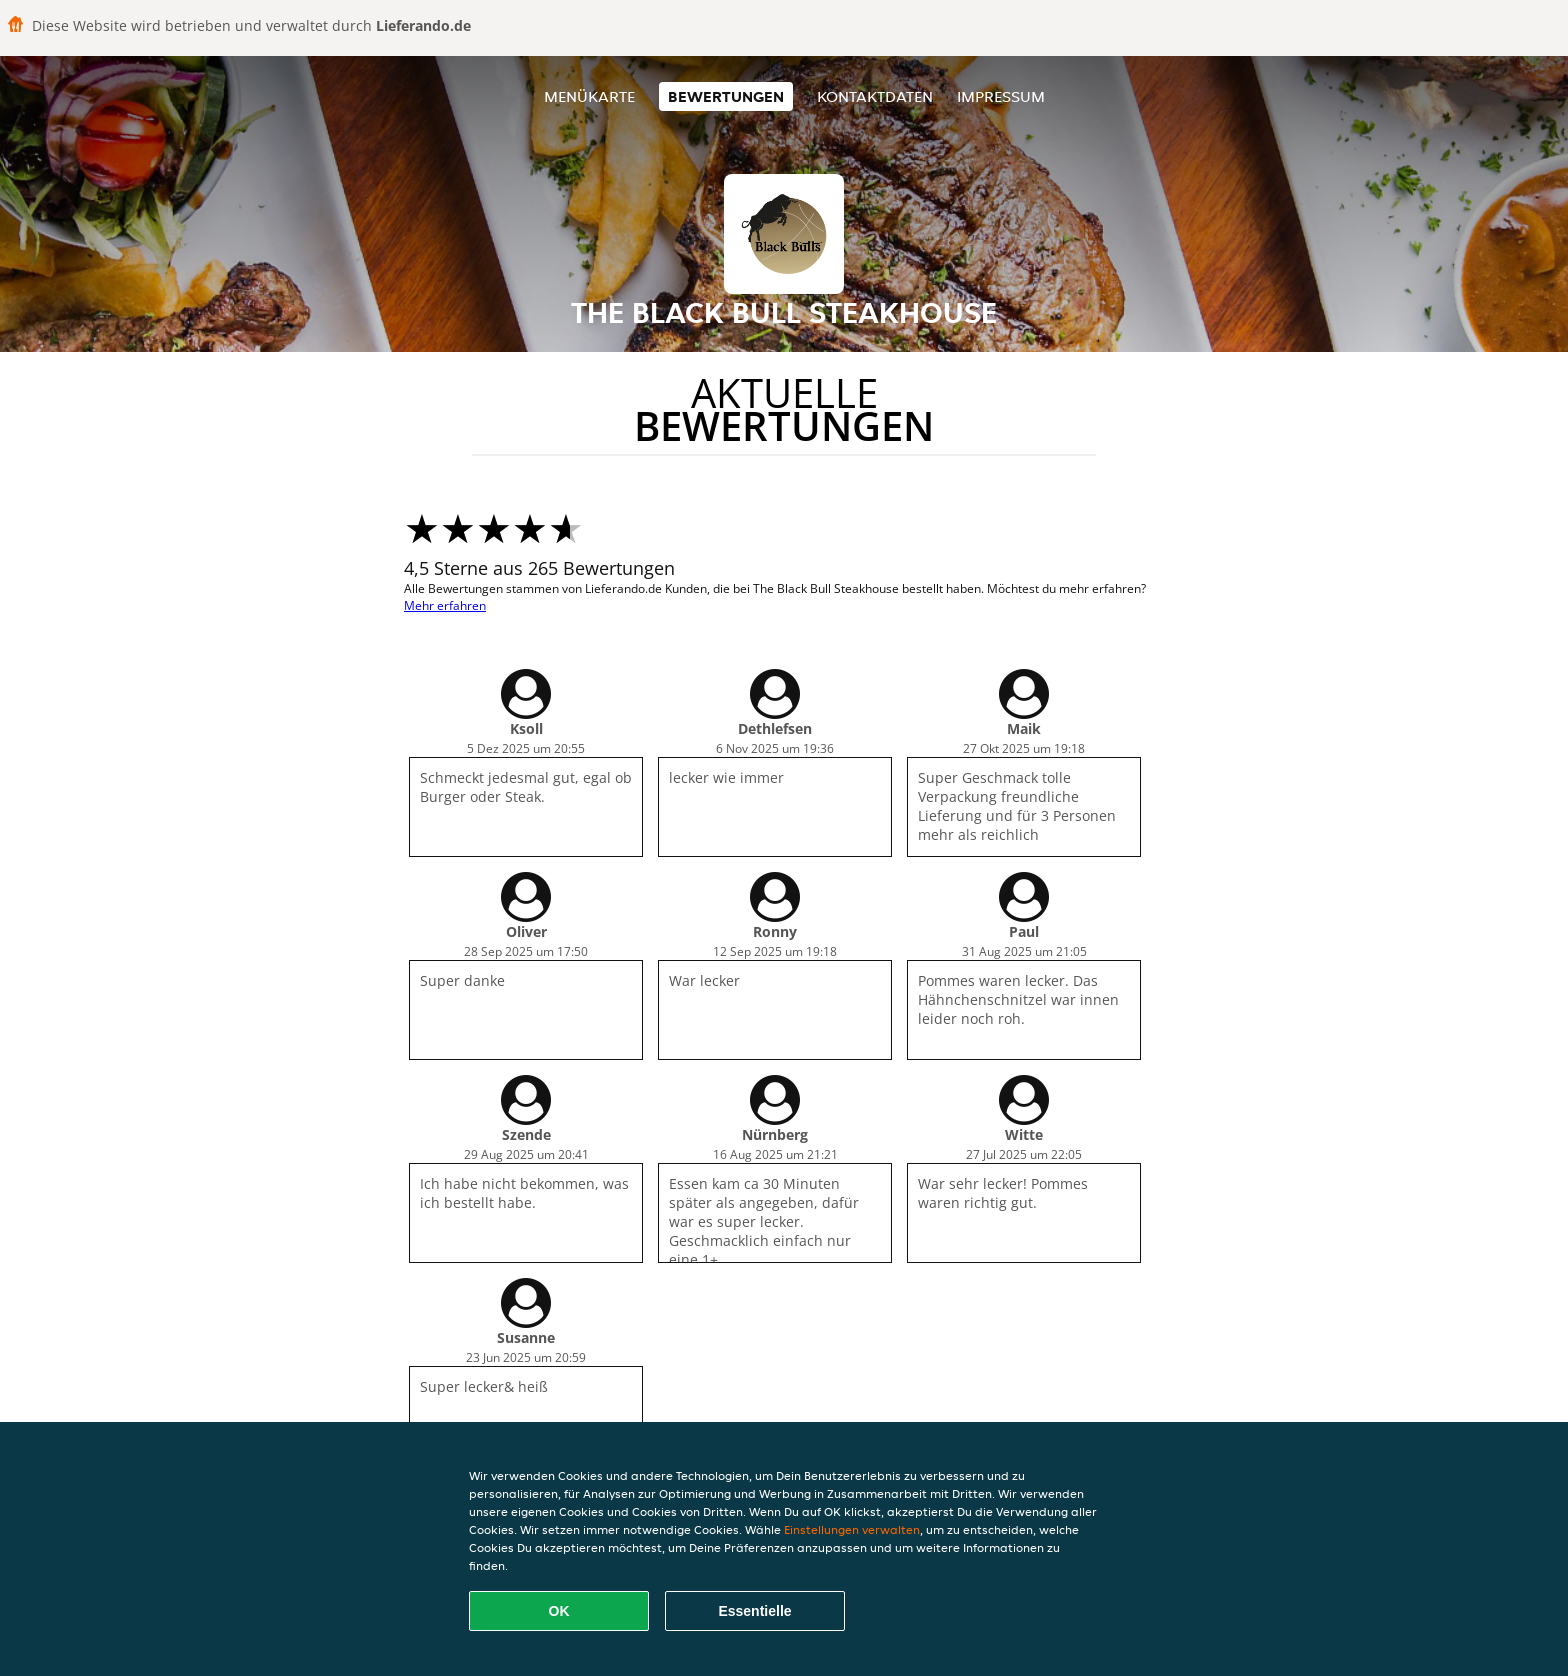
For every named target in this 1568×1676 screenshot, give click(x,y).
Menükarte (589, 96)
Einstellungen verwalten (852, 1529)
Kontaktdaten (875, 96)
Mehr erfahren (445, 605)
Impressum (1001, 96)
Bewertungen (726, 96)
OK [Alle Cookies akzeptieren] (559, 1611)
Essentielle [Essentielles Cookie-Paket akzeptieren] (754, 1611)
